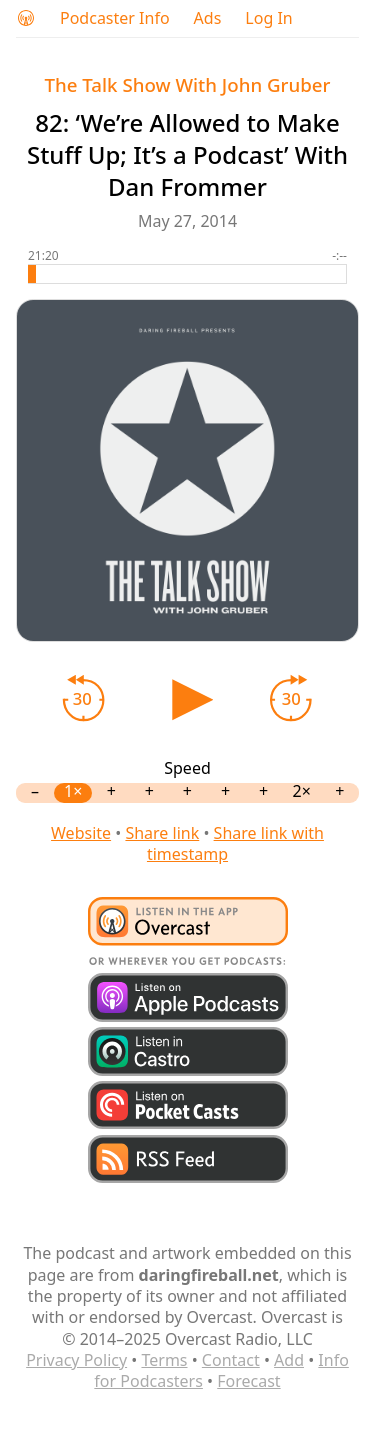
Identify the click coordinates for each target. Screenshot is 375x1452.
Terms (164, 1360)
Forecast (248, 1381)
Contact (231, 1360)
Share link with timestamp (235, 843)
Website (81, 833)
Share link (162, 833)
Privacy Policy (76, 1360)
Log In (268, 18)
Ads (208, 18)
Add (289, 1360)
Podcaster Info (115, 18)
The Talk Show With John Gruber (188, 84)
